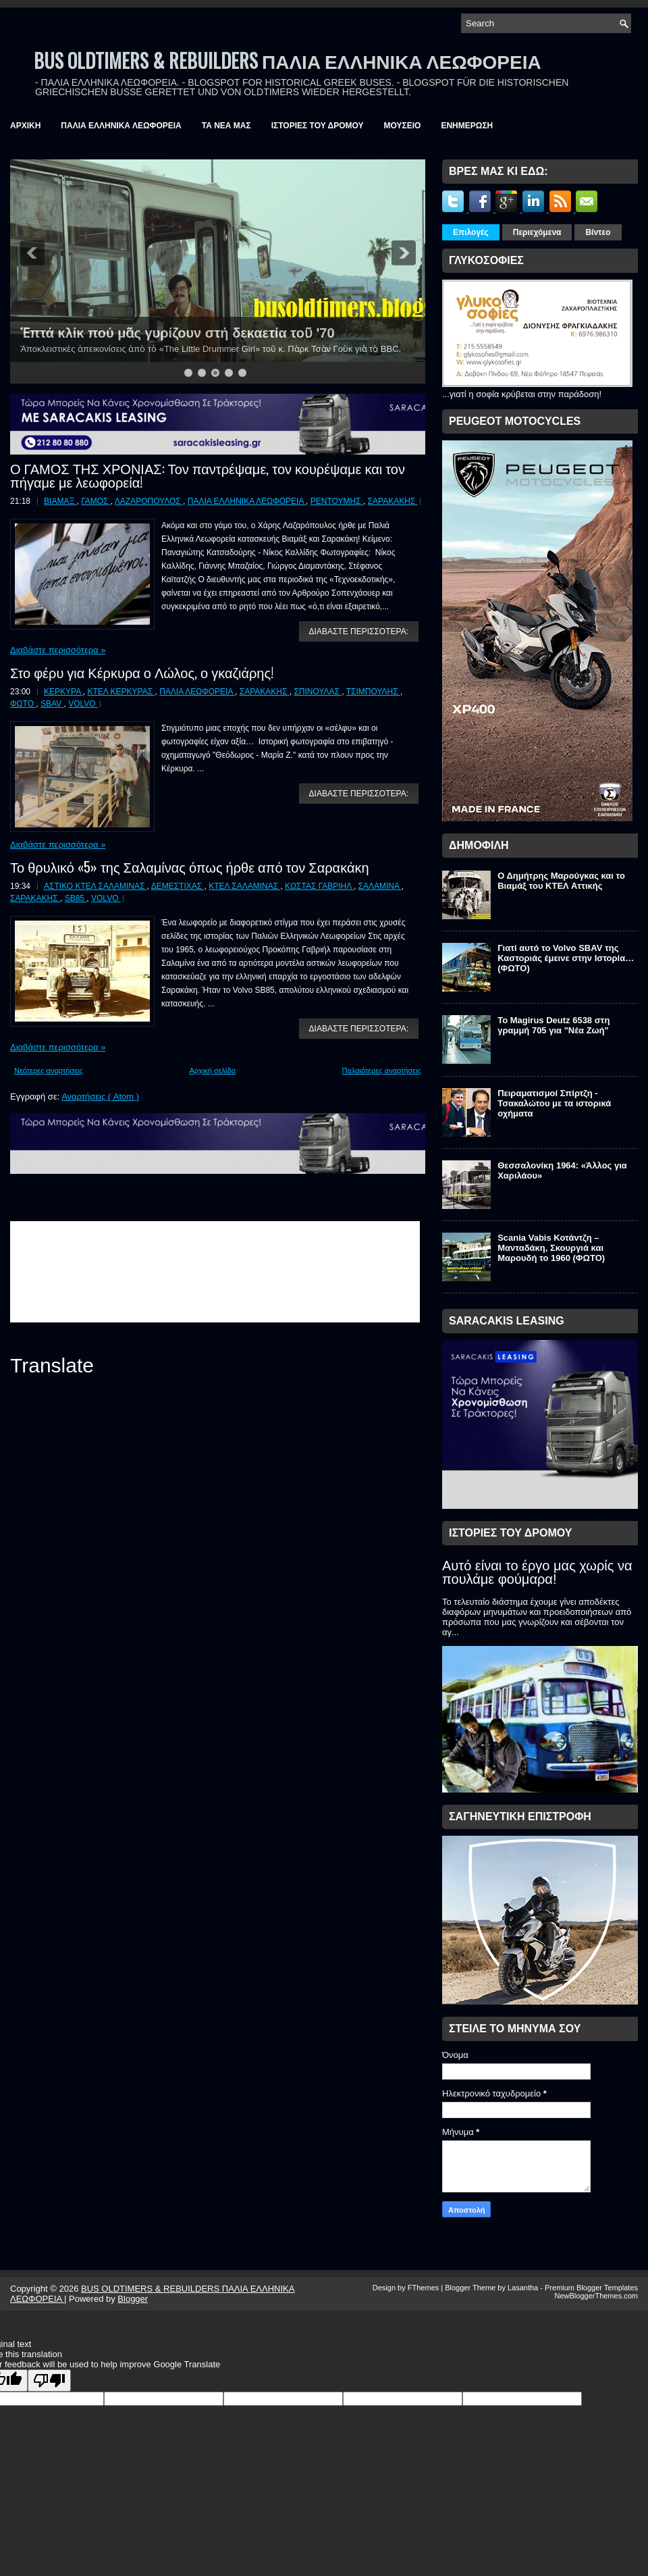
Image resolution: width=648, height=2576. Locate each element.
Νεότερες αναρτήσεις (48, 1070)
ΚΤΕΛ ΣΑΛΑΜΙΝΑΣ (244, 886)
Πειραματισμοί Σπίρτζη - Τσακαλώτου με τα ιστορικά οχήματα (554, 1103)
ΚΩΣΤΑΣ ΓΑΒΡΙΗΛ (319, 886)
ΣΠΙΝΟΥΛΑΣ (318, 691)
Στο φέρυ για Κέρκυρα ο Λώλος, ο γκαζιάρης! (141, 672)
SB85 (76, 898)
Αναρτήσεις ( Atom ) (100, 1096)
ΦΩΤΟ (23, 704)
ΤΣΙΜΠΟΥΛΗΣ (373, 691)
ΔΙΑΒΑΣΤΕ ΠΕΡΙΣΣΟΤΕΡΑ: (358, 631)
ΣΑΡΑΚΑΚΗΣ (393, 501)
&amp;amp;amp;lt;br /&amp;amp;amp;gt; (215, 1271)
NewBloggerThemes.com (597, 2296)
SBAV (51, 704)
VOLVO (83, 704)
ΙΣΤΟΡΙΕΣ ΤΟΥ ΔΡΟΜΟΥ (317, 125)
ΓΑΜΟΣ (96, 501)
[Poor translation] (49, 2380)
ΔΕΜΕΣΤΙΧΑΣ (178, 886)
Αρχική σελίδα (212, 1070)
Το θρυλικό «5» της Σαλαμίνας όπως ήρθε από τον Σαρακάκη (189, 866)
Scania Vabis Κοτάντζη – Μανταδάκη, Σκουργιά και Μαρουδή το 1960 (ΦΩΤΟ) (551, 1248)
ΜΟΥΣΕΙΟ (402, 125)
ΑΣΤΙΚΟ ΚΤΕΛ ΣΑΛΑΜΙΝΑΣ (95, 886)
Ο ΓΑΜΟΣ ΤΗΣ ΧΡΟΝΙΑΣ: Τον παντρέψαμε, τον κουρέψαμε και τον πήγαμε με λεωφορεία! (207, 474)
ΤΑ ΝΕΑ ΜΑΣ (226, 125)
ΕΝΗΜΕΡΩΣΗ (467, 125)
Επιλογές (471, 232)
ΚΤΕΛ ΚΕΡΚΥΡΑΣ (121, 691)
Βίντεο (597, 232)
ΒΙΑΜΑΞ (60, 501)
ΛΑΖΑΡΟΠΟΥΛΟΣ (149, 501)
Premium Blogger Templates (591, 2288)
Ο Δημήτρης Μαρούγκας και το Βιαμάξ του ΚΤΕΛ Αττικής (561, 881)
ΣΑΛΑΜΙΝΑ (380, 886)
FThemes (424, 2288)
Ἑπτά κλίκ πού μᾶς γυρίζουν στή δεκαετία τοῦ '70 (177, 333)
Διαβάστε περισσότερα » (57, 650)
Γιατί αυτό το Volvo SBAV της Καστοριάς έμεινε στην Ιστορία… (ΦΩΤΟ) (565, 958)
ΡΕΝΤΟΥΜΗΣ (336, 501)
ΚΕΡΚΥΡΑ (63, 691)
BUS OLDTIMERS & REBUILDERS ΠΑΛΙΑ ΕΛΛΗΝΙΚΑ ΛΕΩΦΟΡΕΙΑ (287, 60)
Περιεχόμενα (537, 232)
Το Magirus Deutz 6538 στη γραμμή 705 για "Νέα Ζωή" (553, 1025)
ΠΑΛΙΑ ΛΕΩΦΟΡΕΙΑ (197, 691)
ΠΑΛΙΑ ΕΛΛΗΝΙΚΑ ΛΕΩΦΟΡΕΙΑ (121, 125)
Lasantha (524, 2288)
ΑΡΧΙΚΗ (25, 125)
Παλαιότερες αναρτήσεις (381, 1070)
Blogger (132, 2299)
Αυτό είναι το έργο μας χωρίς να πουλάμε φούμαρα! (537, 1572)
